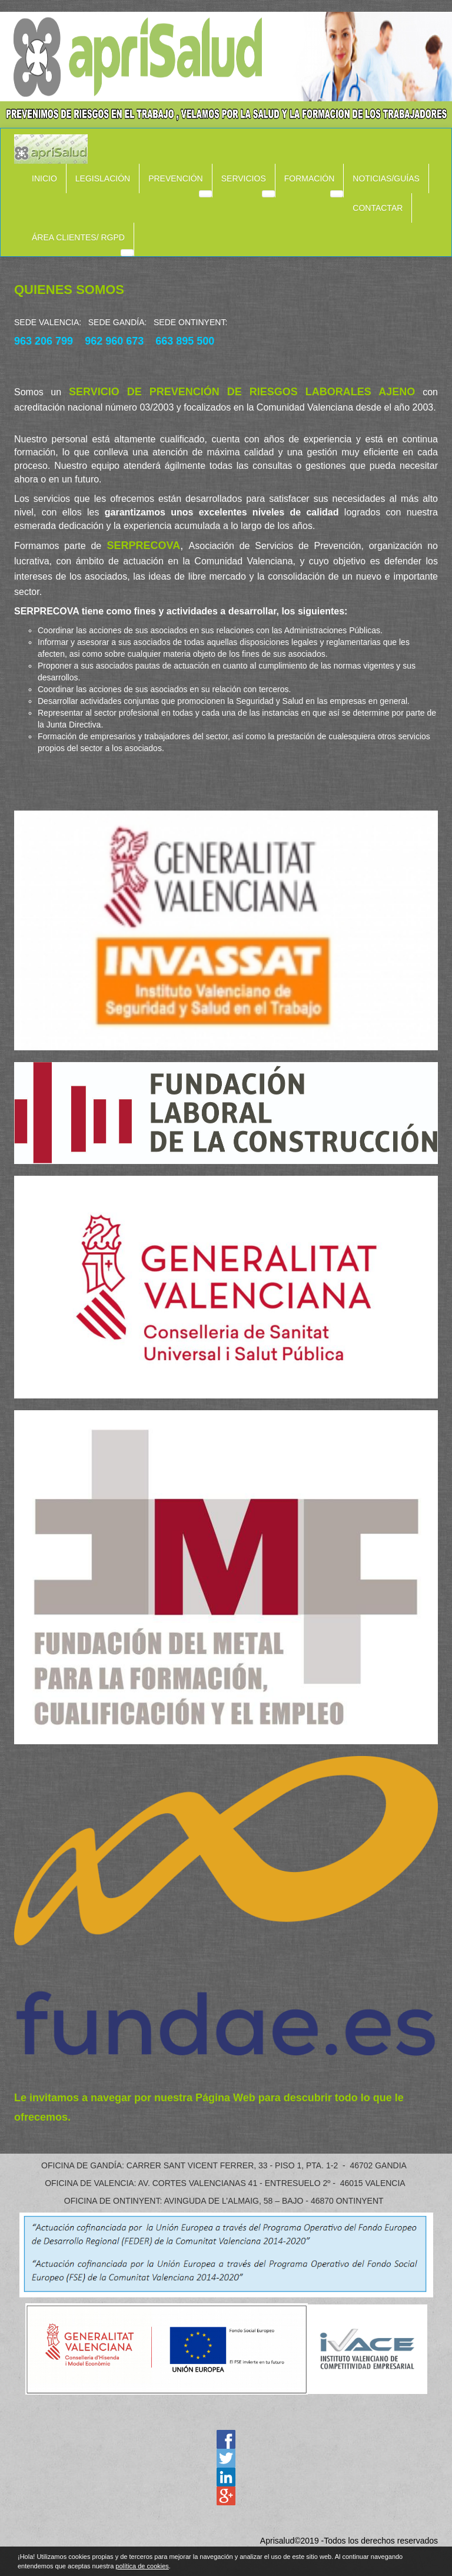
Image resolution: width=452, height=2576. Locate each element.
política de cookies (142, 2566)
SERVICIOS (243, 178)
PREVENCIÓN (175, 178)
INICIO (44, 178)
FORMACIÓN (309, 178)
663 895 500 (184, 341)
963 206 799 (43, 341)
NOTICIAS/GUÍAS (386, 178)
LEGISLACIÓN (102, 178)
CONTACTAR (378, 208)
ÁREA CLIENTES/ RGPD (78, 237)
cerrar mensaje (447, 2559)
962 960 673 (114, 341)
